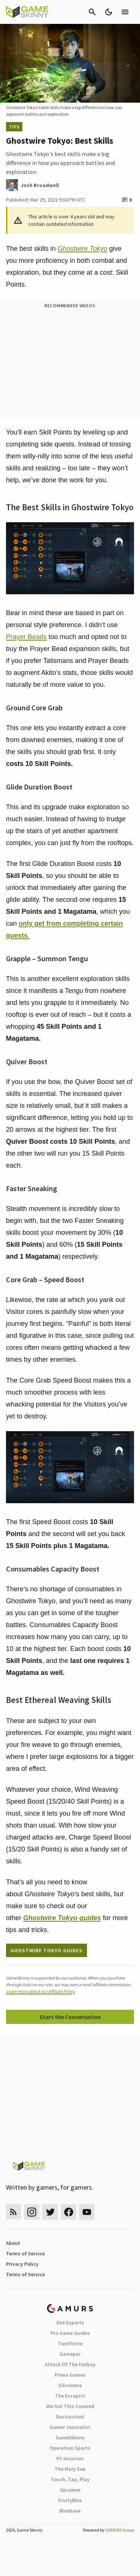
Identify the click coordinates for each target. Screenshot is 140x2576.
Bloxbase (70, 2510)
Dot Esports (70, 2322)
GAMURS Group (119, 2530)
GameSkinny (70, 2437)
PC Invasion (70, 2458)
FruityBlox (70, 2500)
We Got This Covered (70, 2406)
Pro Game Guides (70, 2333)
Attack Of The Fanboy (70, 2364)
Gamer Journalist (70, 2427)
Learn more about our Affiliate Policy (40, 1991)
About (13, 2243)
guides (62, 1918)
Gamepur (70, 2354)
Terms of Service (25, 2253)
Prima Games (70, 2374)
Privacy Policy (22, 2264)
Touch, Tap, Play (70, 2479)
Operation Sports (70, 2448)
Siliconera (70, 2385)
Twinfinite (70, 2343)
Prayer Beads (26, 637)
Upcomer (70, 2489)
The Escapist (70, 2395)
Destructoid (70, 2416)
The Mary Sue (70, 2469)
